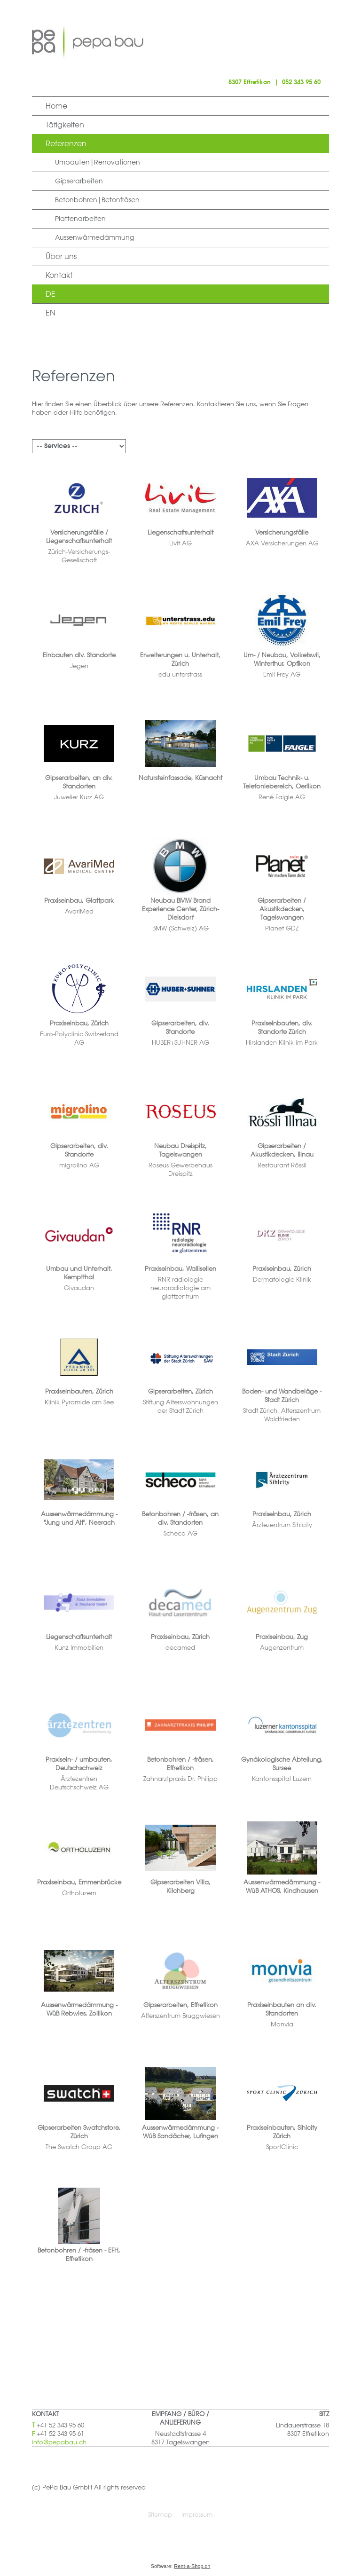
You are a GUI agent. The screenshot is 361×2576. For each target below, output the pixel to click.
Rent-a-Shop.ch (192, 2566)
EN (50, 312)
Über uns (61, 256)
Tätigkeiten (65, 124)
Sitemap (160, 2514)
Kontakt (59, 275)
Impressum (196, 2514)
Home (56, 105)
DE (50, 294)
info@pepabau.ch (59, 2442)
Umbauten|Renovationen (97, 162)
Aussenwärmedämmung (94, 237)
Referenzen (66, 143)
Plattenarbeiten (80, 218)
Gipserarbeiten (79, 181)
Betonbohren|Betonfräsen (97, 200)
